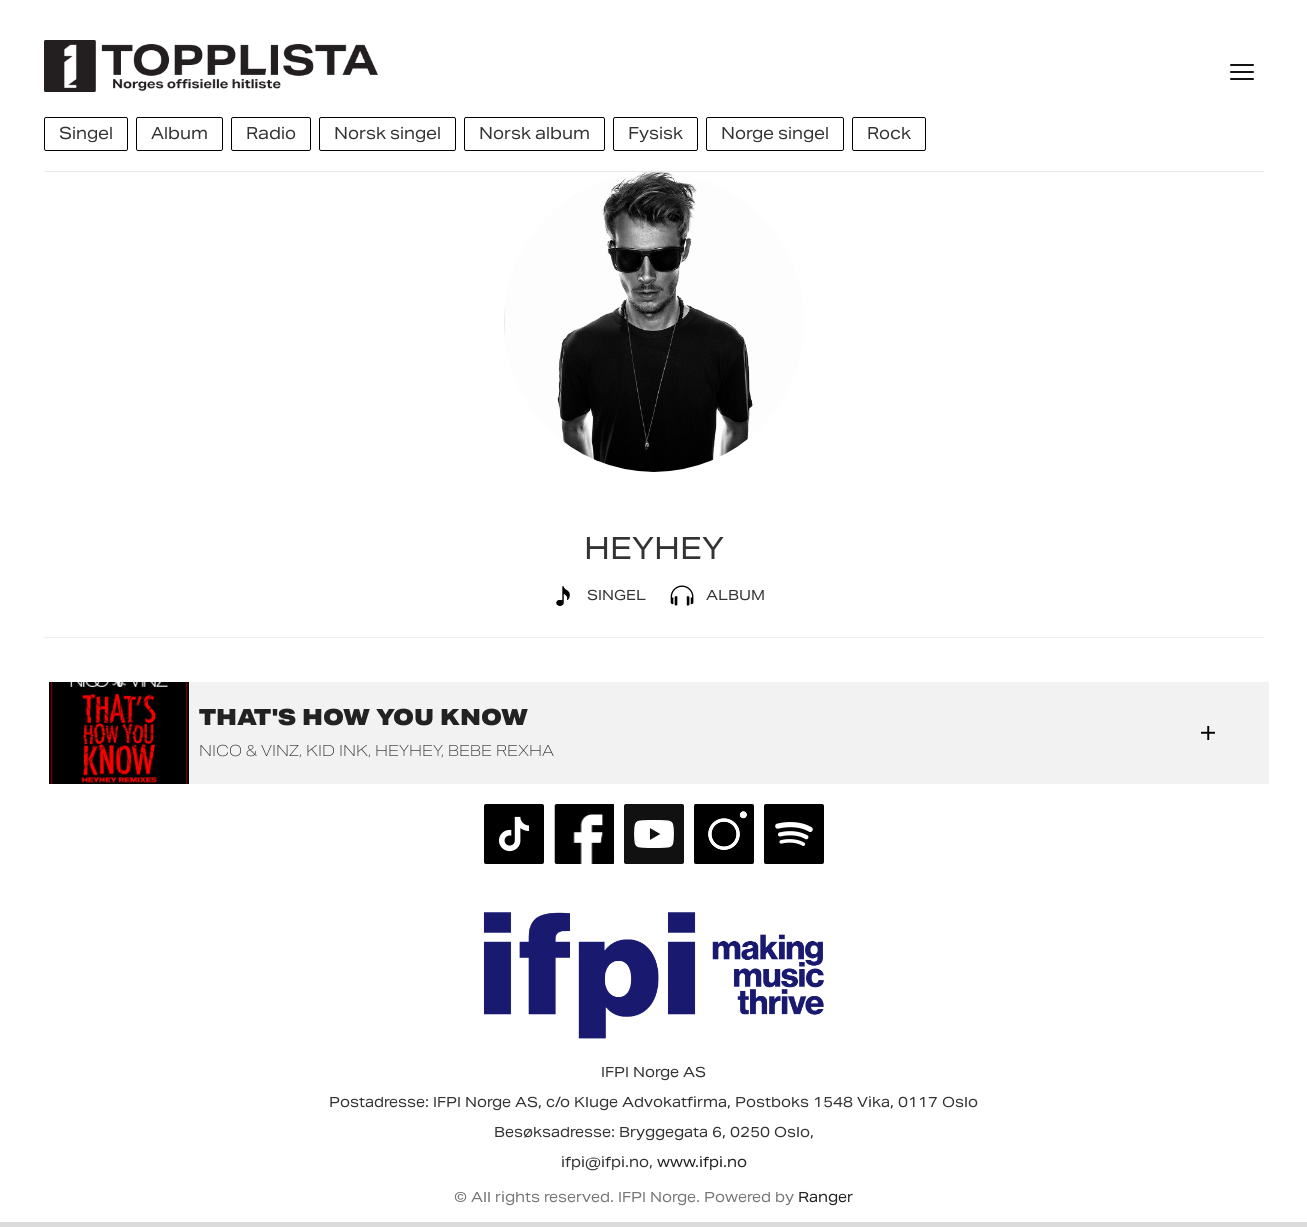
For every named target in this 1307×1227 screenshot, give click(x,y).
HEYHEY (408, 750)
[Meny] (1244, 72)
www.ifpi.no (702, 1162)
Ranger (825, 1197)
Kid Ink (337, 750)
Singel (594, 596)
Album (713, 596)
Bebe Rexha (501, 750)
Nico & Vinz (249, 750)
